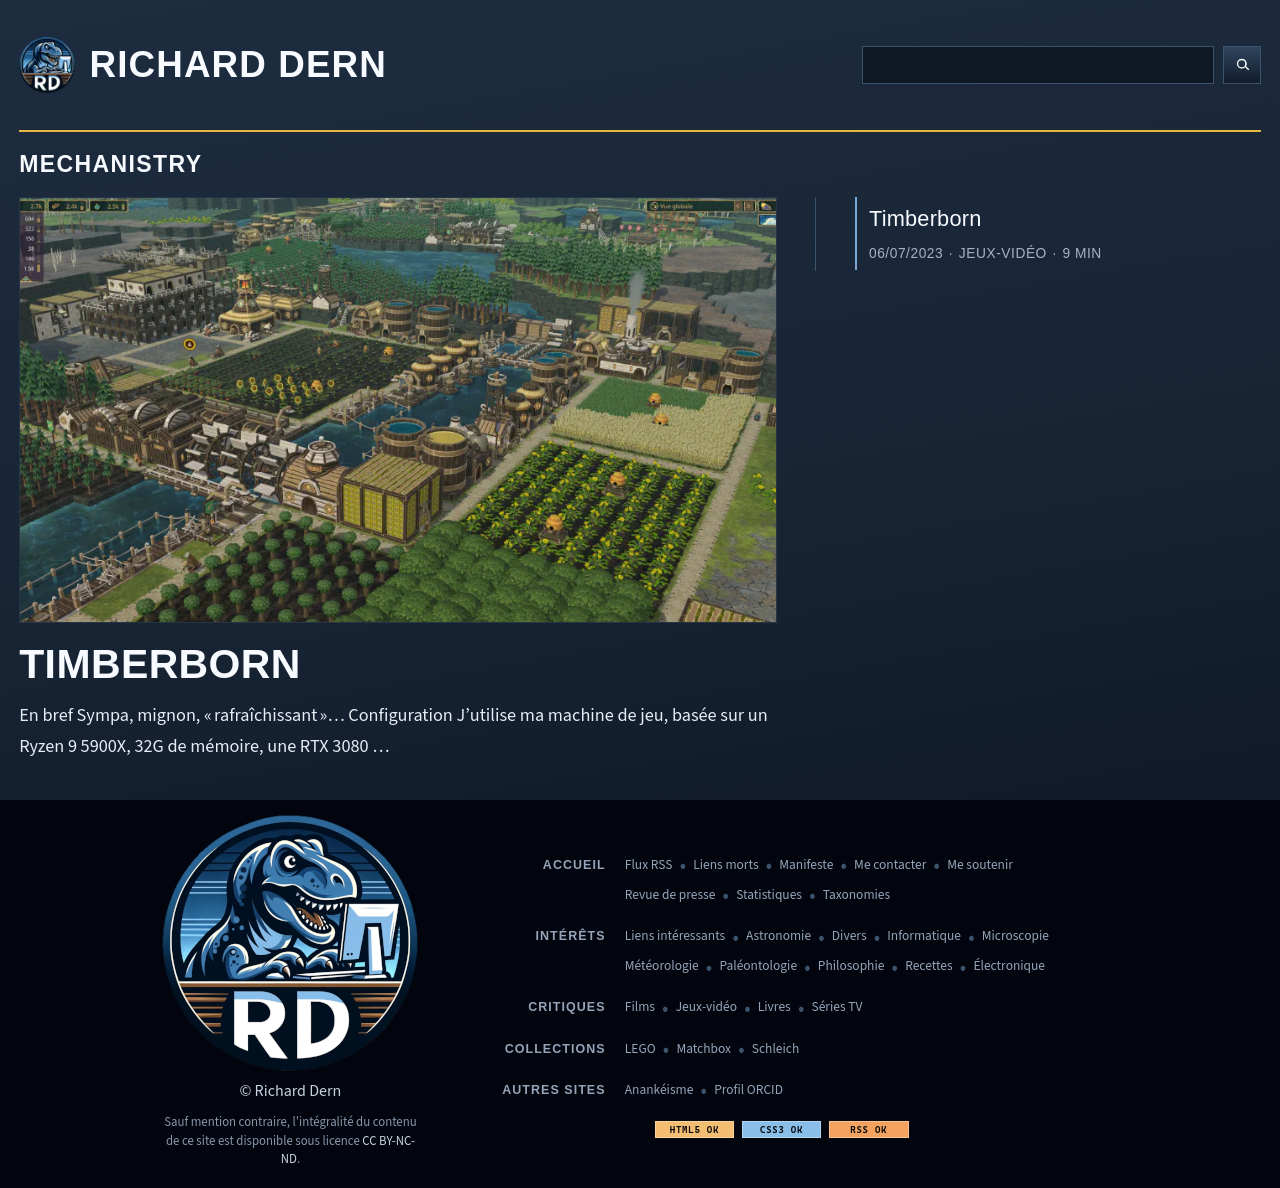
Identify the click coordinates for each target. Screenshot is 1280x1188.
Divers (849, 936)
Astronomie (778, 936)
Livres (774, 1007)
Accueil (574, 865)
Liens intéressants (675, 936)
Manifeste (806, 865)
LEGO (640, 1049)
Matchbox (703, 1049)
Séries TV (836, 1007)
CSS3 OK (781, 1129)
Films (640, 1007)
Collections (555, 1049)
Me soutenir (980, 865)
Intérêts (571, 936)
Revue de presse (670, 895)
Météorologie (662, 966)
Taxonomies (856, 895)
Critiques (566, 1007)
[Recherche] (1038, 65)
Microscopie (1015, 936)
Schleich (775, 1049)
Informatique (924, 936)
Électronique (1009, 966)
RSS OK (868, 1129)
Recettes (928, 966)
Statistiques (769, 895)
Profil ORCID (748, 1090)
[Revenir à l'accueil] (203, 65)
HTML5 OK (694, 1129)
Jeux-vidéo (706, 1007)
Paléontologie (758, 966)
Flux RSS (649, 865)
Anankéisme (659, 1090)
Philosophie (851, 966)
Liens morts (725, 865)
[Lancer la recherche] (1242, 65)
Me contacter (890, 865)
